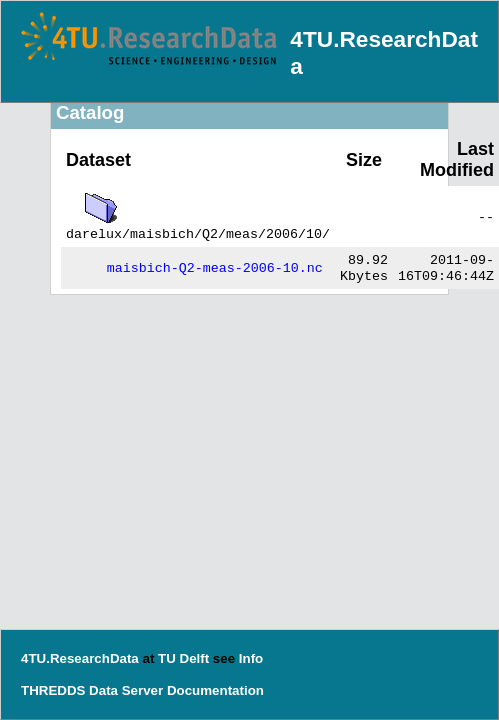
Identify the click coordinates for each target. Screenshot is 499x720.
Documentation (215, 690)
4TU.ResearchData (80, 658)
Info (251, 658)
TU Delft (183, 658)
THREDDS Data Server (92, 690)
